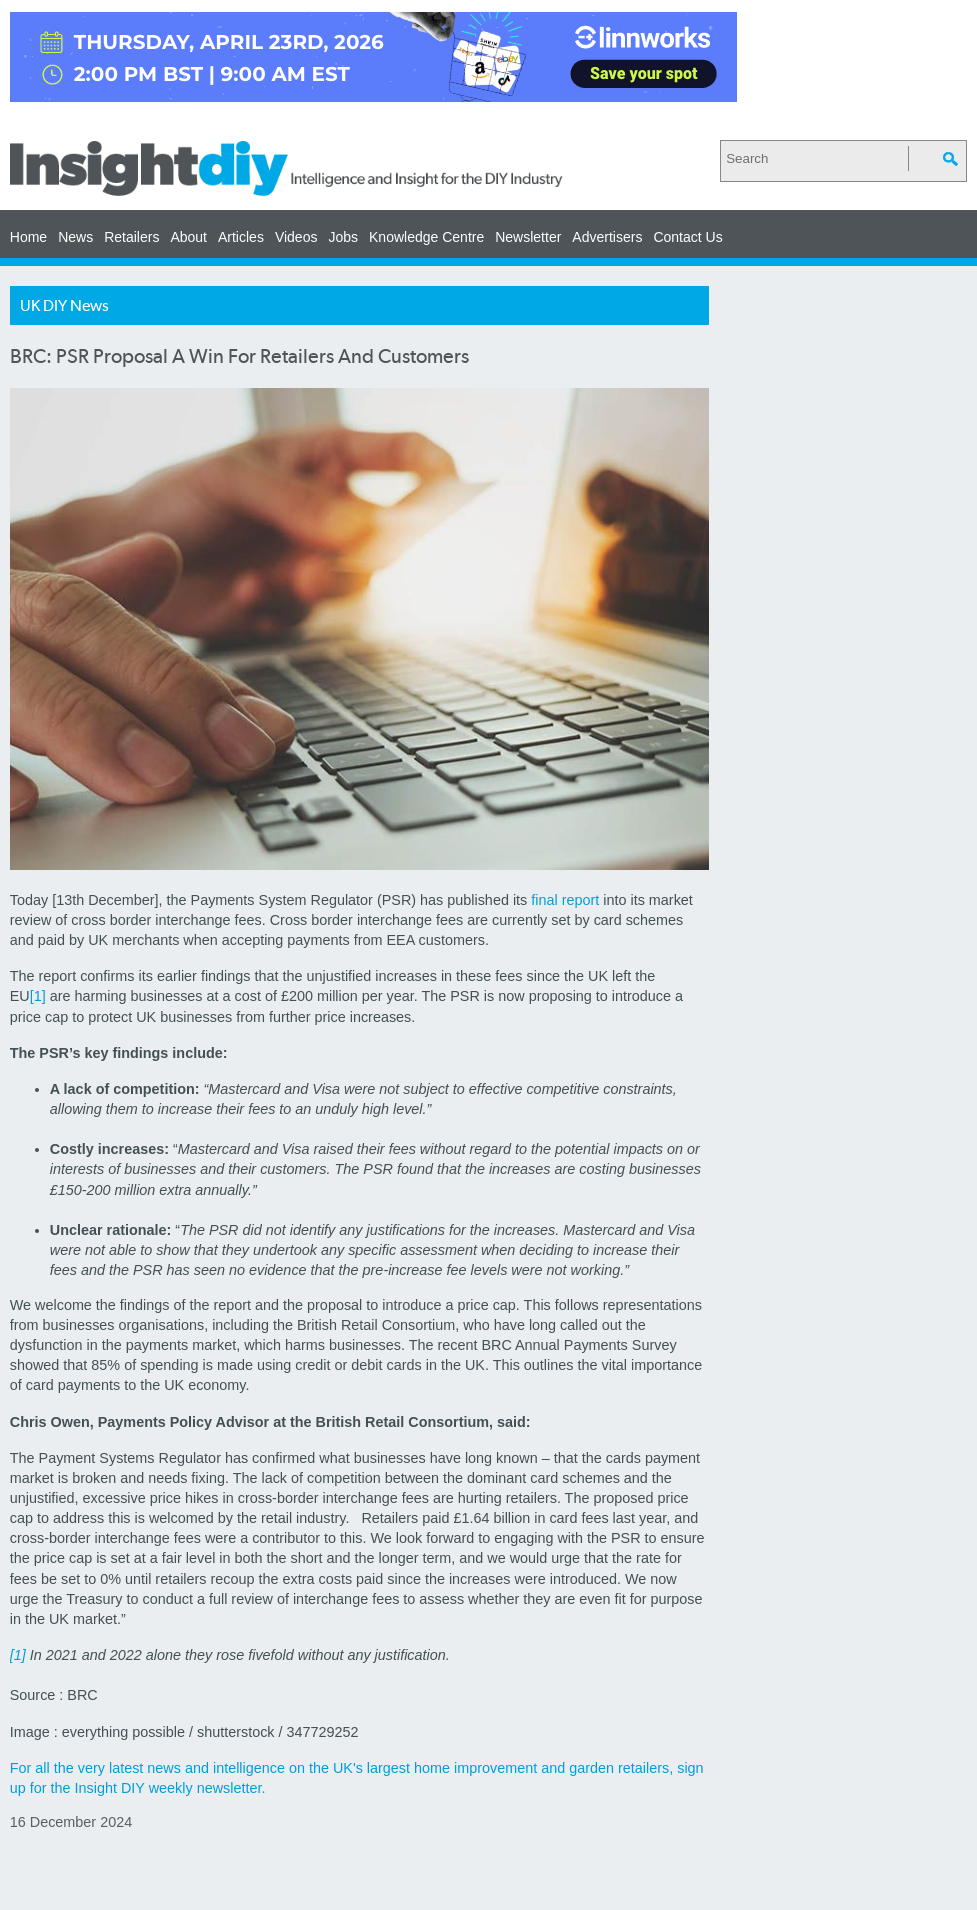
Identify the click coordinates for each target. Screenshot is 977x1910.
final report (565, 900)
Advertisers (607, 237)
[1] (38, 996)
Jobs (343, 237)
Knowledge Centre (426, 237)
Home (28, 237)
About (188, 237)
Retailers (131, 237)
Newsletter (528, 237)
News (75, 237)
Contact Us (687, 237)
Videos (296, 237)
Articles (241, 237)
